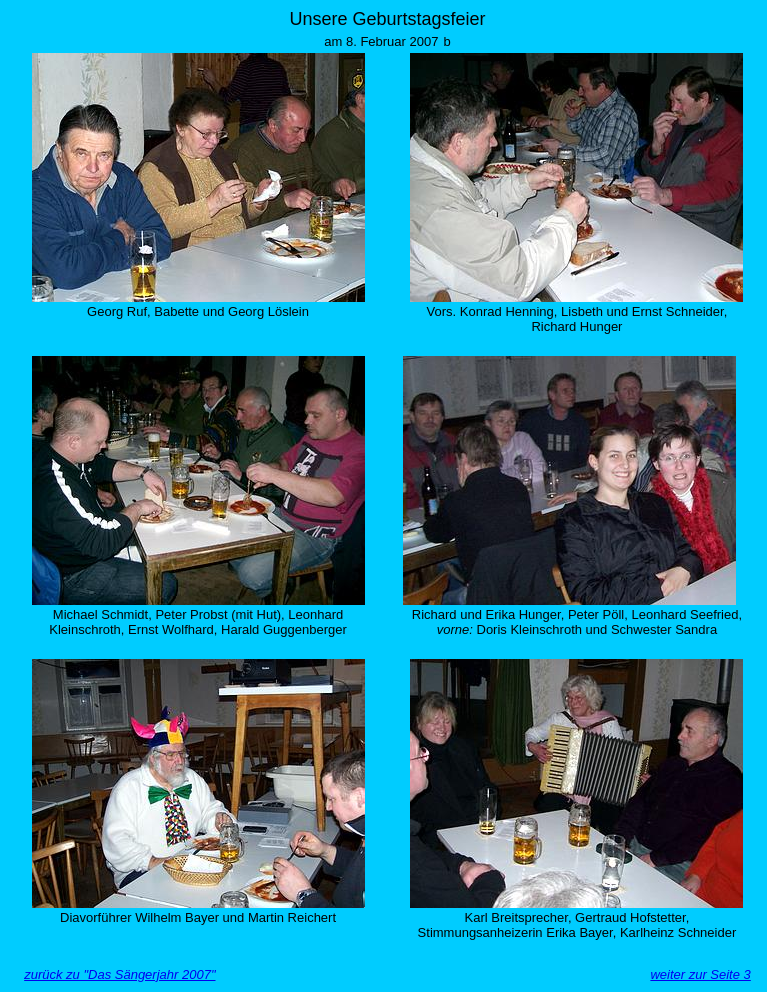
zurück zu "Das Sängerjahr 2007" (119, 974)
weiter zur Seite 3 (700, 974)
